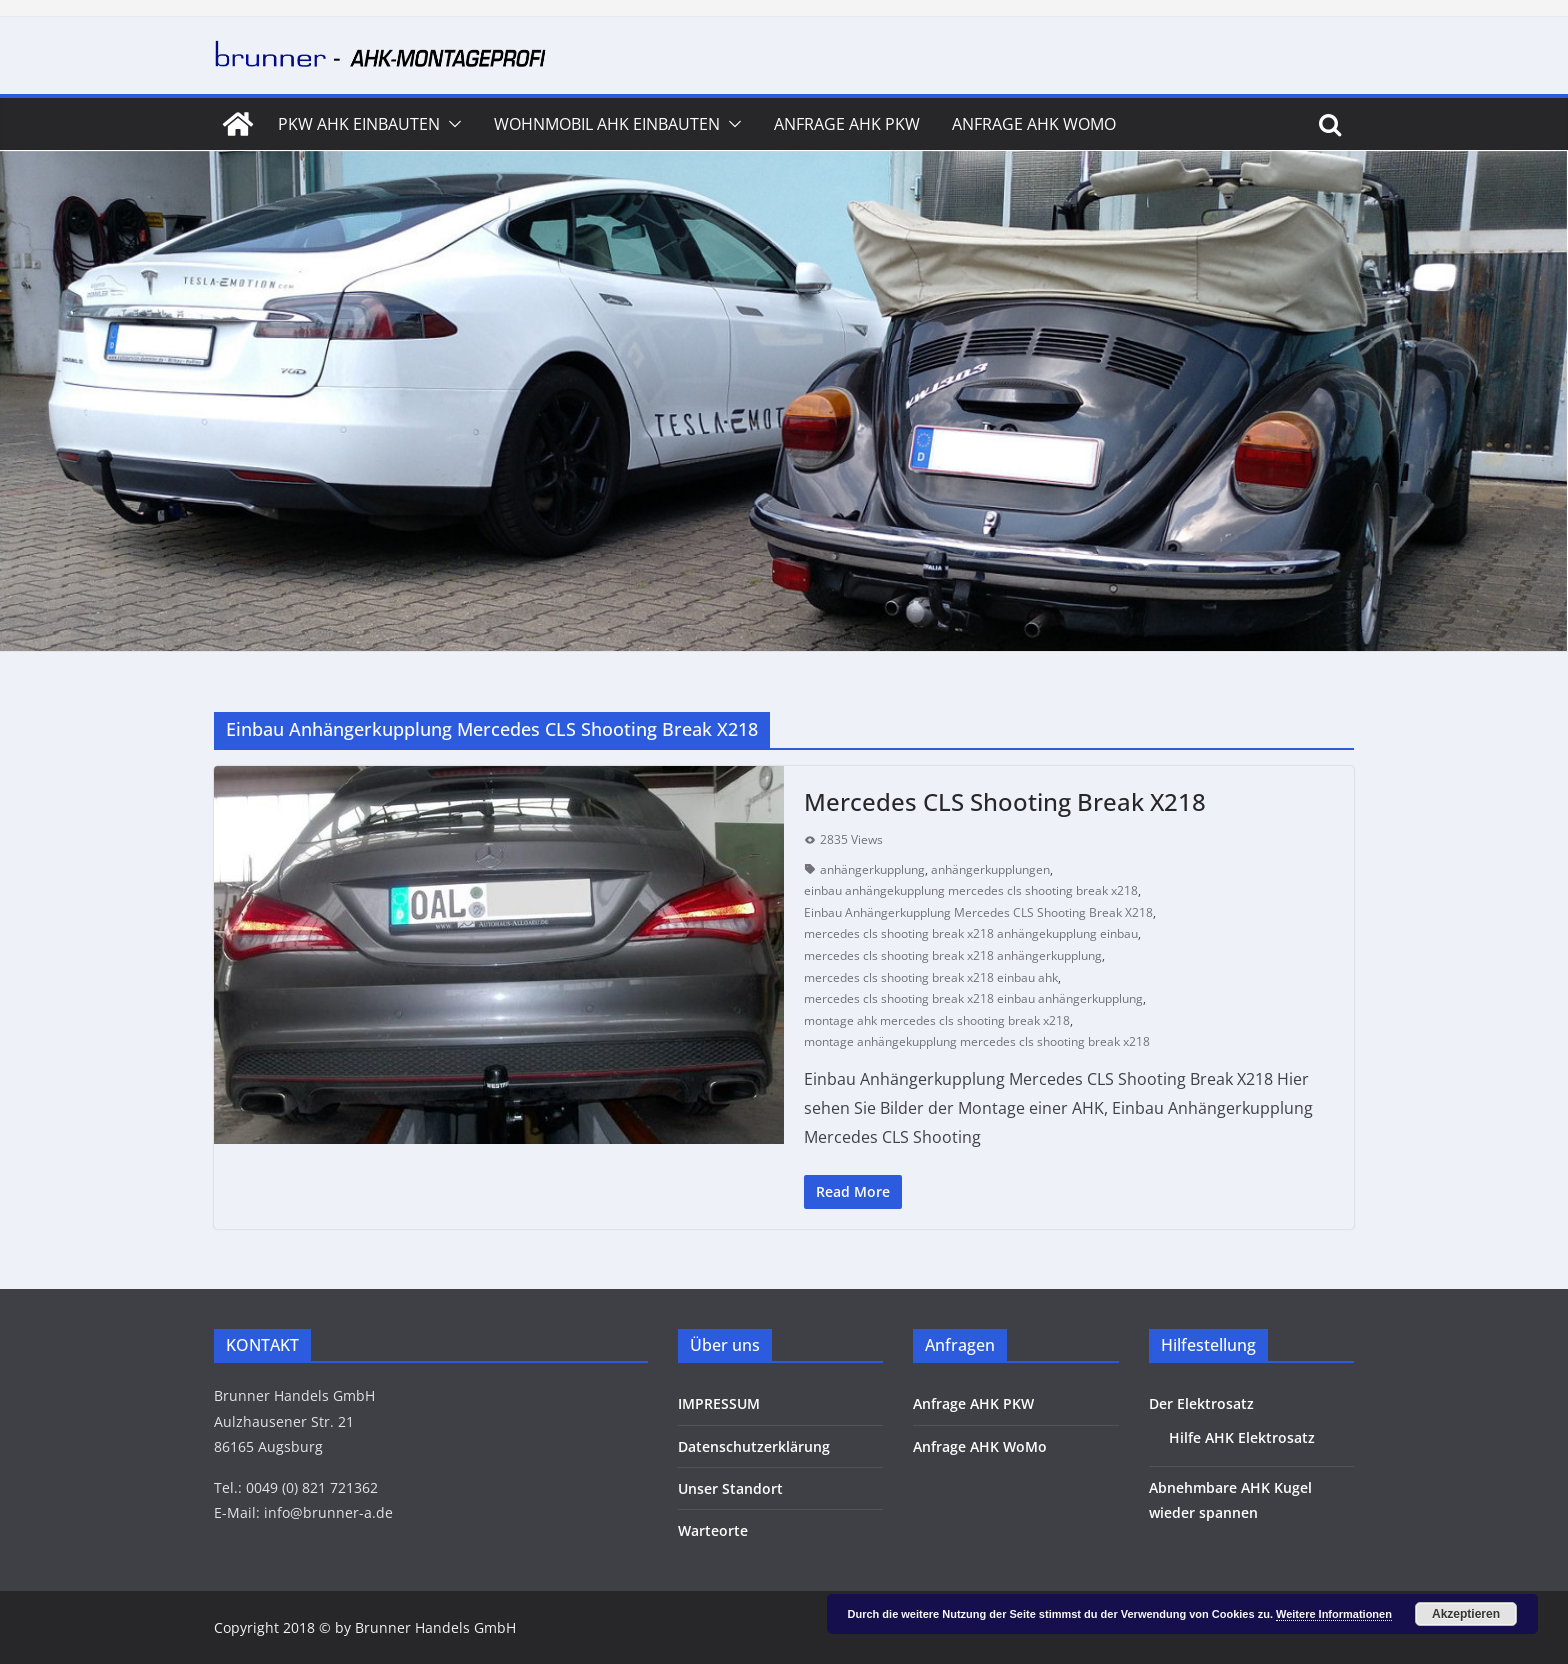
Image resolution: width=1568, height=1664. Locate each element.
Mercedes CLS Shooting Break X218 (1005, 801)
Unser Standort (730, 1488)
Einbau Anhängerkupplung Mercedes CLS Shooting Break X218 (978, 912)
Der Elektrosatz (1201, 1403)
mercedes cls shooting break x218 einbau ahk (931, 977)
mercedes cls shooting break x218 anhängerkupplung (953, 955)
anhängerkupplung (872, 869)
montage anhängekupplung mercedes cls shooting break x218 (977, 1041)
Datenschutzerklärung (754, 1446)
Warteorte (713, 1530)
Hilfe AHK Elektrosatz (1242, 1437)
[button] (451, 124)
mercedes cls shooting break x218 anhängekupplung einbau (971, 933)
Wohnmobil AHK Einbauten (607, 124)
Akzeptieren (1466, 1614)
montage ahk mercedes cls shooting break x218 (937, 1020)
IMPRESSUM (719, 1403)
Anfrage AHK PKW (847, 124)
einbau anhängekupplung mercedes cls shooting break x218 (971, 890)
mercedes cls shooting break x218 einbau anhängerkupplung (973, 998)
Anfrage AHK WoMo (1034, 124)
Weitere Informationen (1334, 1614)
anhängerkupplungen (990, 869)
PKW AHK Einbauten (359, 124)
